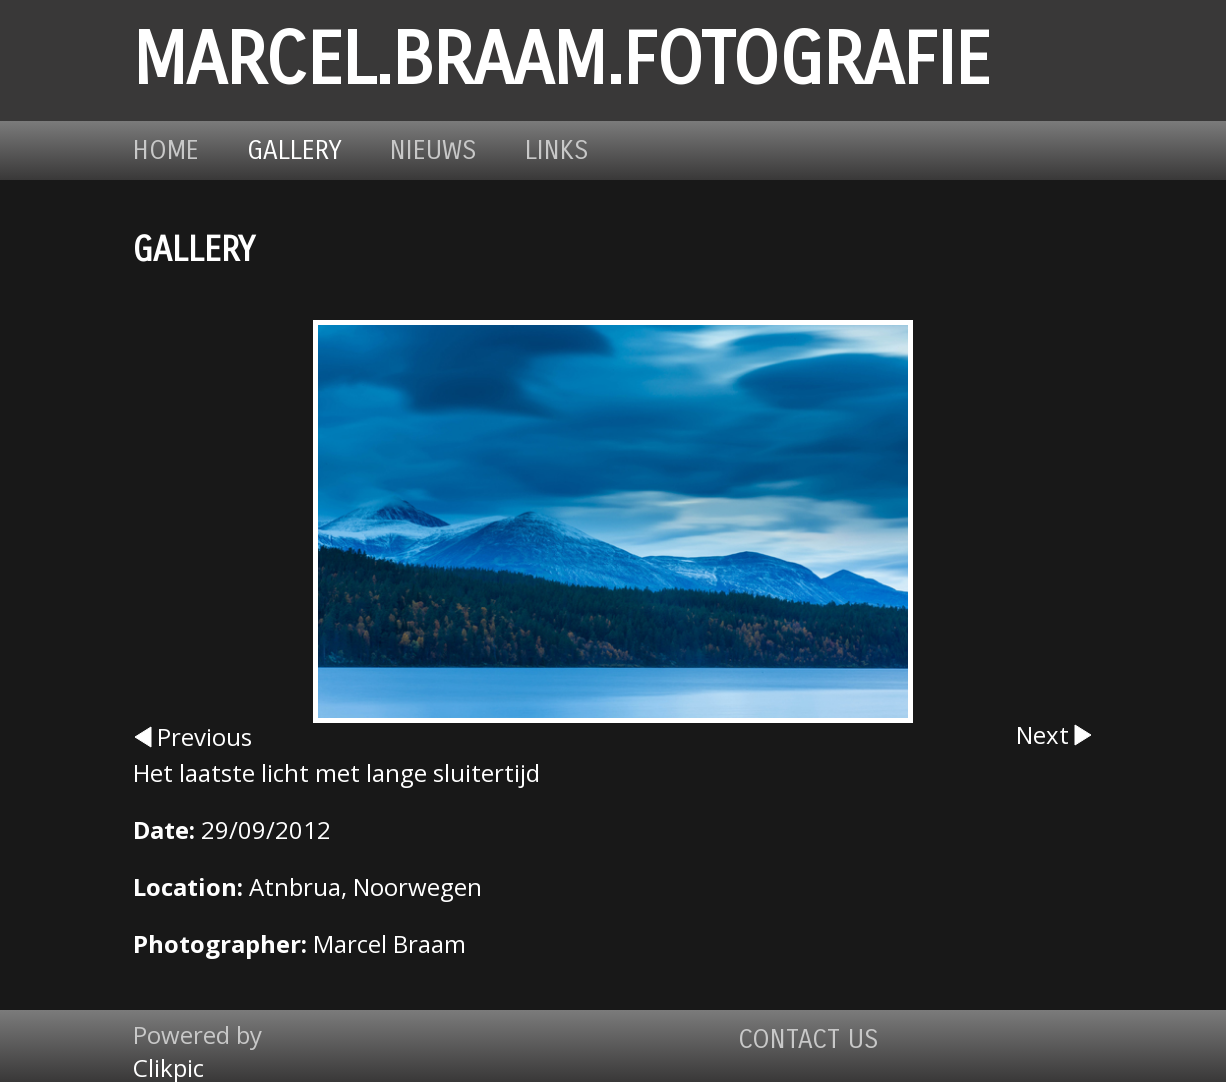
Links (557, 150)
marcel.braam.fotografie (561, 60)
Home (166, 150)
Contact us (808, 1039)
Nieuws (433, 150)
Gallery (294, 150)
